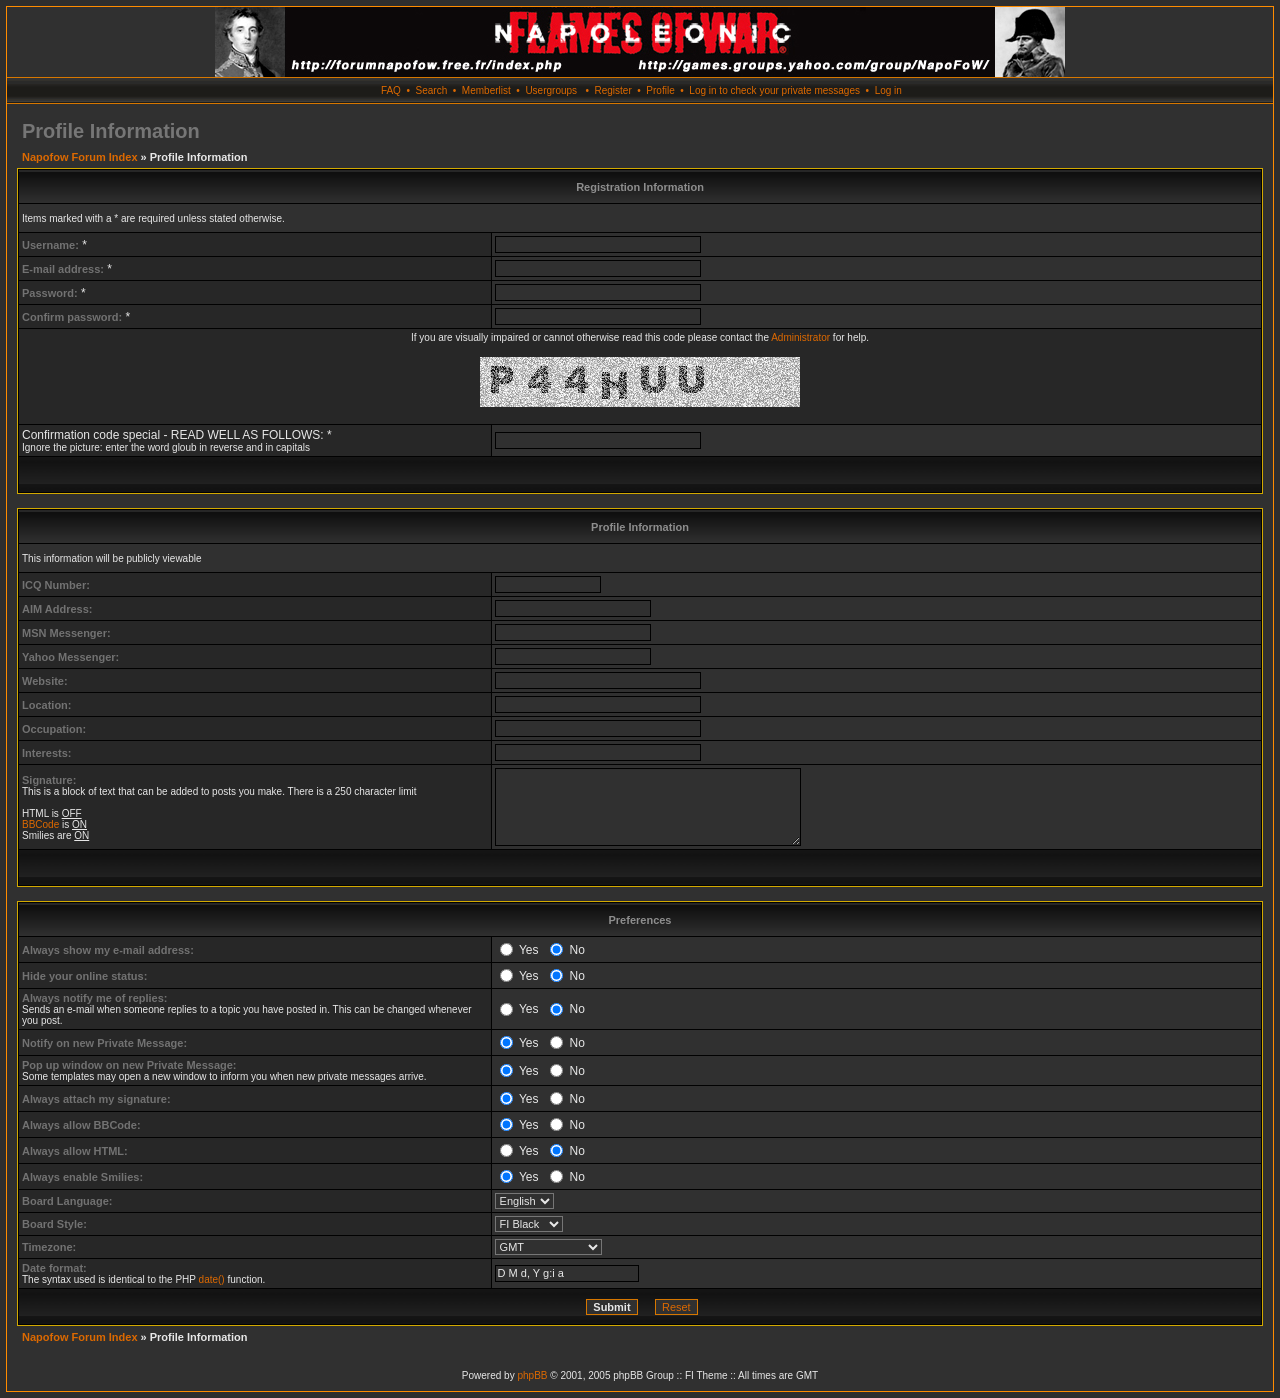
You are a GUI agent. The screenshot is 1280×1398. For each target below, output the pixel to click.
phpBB (532, 1375)
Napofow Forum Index (80, 157)
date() (212, 1279)
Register (612, 90)
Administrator (800, 337)
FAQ (391, 90)
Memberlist (486, 90)
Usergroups (551, 90)
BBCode (40, 824)
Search (432, 90)
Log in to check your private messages (774, 90)
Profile (660, 90)
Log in (888, 90)
